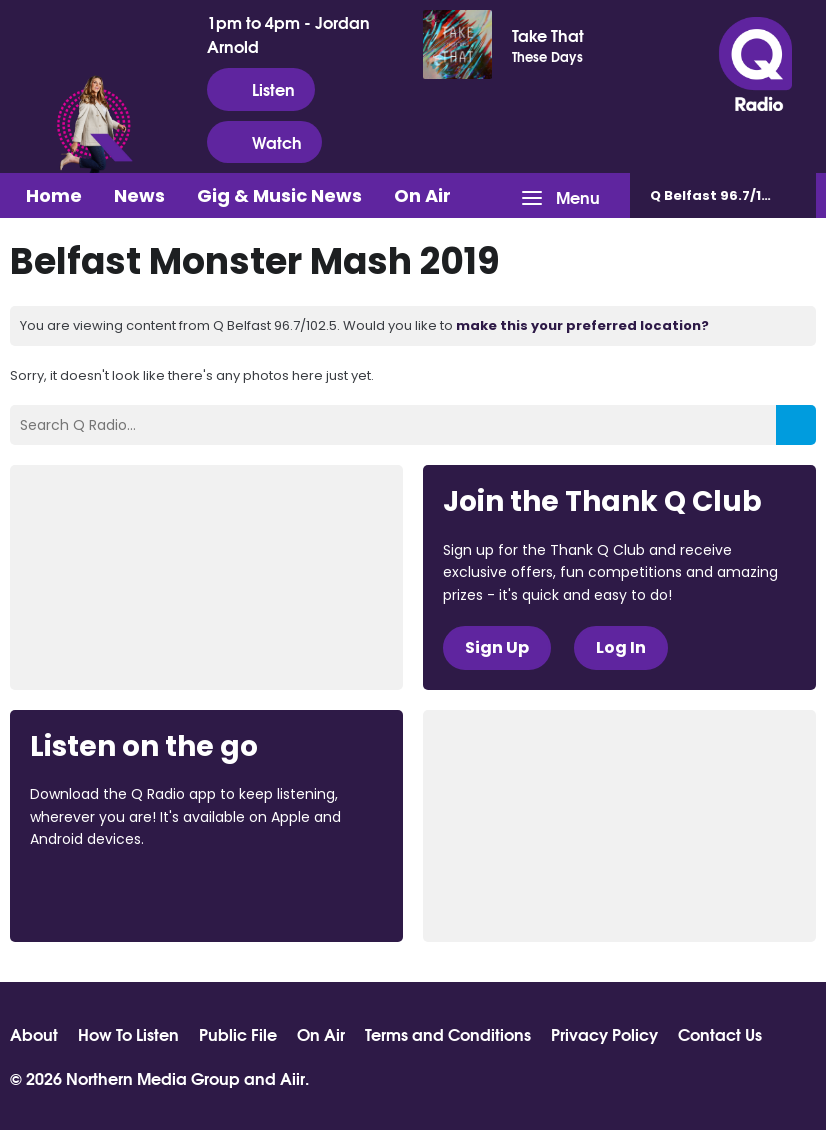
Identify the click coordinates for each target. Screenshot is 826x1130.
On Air (422, 195)
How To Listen (128, 1034)
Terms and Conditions (448, 1034)
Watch (264, 142)
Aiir (292, 1077)
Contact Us (720, 1034)
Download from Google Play (275, 894)
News (139, 195)
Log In (621, 647)
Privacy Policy (604, 1034)
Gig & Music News (279, 195)
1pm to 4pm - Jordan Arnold (288, 34)
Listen (261, 89)
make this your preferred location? (582, 325)
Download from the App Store (108, 894)
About (34, 1034)
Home (54, 195)
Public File (238, 1034)
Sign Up (497, 647)
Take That (548, 35)
